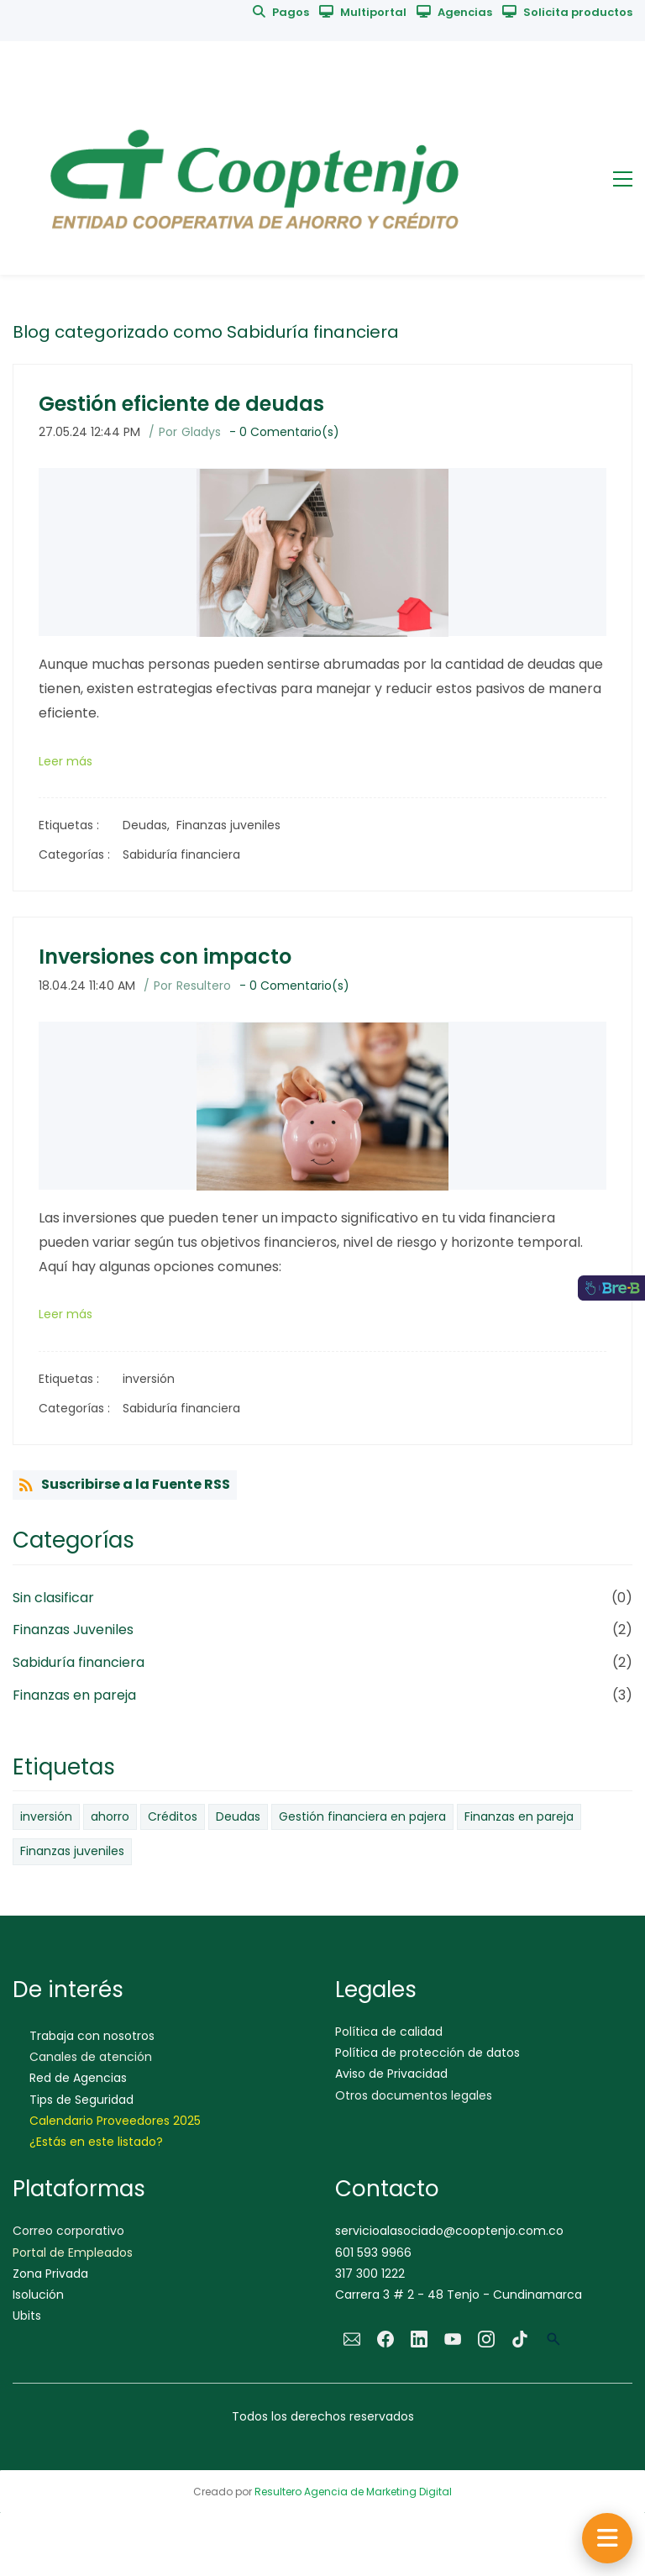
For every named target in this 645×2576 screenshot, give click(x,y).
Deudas (238, 1816)
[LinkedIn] (419, 2339)
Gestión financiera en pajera (362, 1816)
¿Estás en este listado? (96, 2141)
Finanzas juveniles (228, 825)
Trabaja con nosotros (92, 2035)
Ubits (27, 2315)
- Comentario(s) (284, 431)
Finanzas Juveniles (73, 1629)
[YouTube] (452, 2339)
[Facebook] (385, 2339)
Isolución (38, 2294)
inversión (149, 1378)
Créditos (172, 1816)
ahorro (110, 1816)
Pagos (290, 12)
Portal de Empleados (73, 2252)
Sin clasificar (53, 1597)
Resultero (203, 985)
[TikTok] (519, 2339)
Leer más (65, 761)
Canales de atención (90, 2056)
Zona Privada (50, 2273)
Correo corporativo (68, 2230)
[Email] (351, 2339)
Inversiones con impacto (165, 956)
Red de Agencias (78, 2077)
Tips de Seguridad (81, 2099)
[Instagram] (486, 2339)
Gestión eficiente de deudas (181, 404)
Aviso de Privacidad (391, 2073)
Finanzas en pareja (74, 1695)
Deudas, (149, 825)
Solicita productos (577, 12)
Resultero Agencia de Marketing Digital (353, 2491)
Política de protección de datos (427, 2052)
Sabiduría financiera (181, 854)
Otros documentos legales (413, 2095)
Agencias (465, 12)
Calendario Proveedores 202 (111, 2120)
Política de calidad (389, 2031)
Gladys (201, 431)
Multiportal (373, 12)
